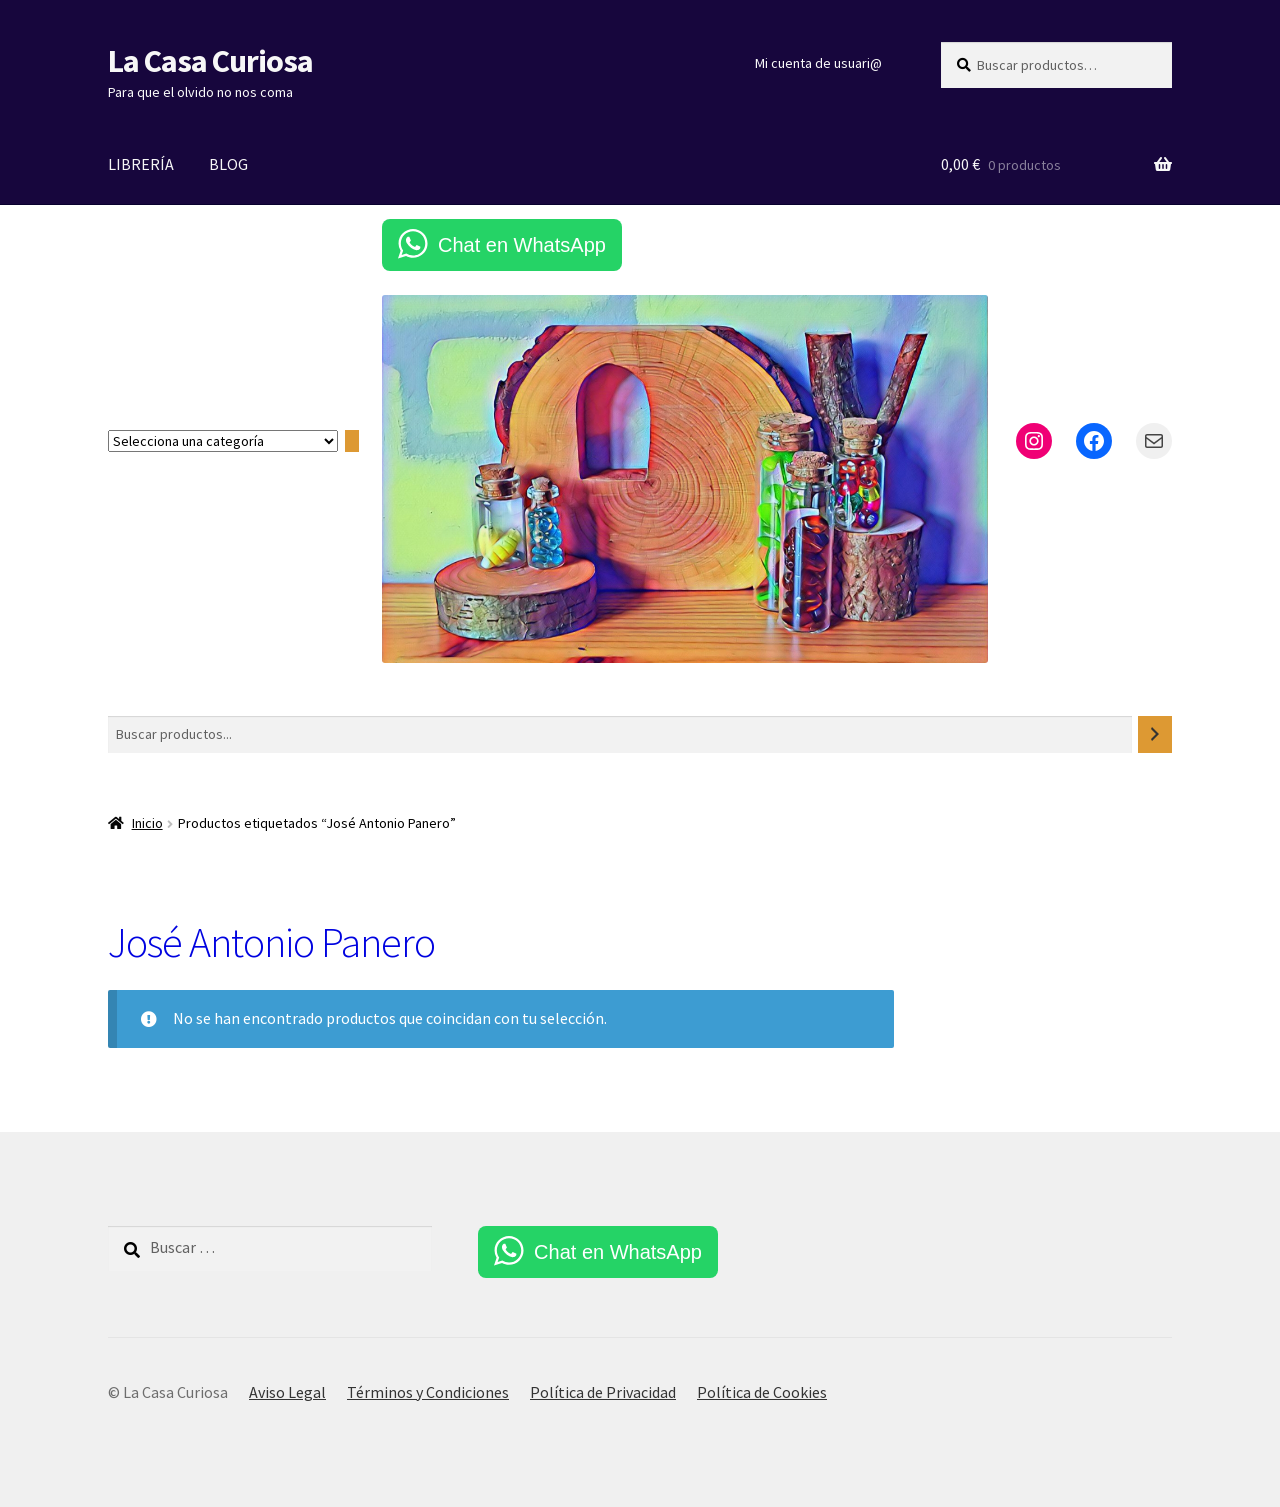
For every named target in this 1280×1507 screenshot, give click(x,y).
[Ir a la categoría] (352, 441)
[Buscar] (1155, 734)
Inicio (147, 823)
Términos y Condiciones (428, 1392)
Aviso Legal (287, 1392)
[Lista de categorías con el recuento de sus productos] (223, 441)
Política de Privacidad (603, 1392)
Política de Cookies (762, 1392)
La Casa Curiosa (210, 61)
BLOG (228, 164)
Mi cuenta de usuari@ (818, 63)
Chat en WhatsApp (522, 245)
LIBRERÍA (141, 164)
